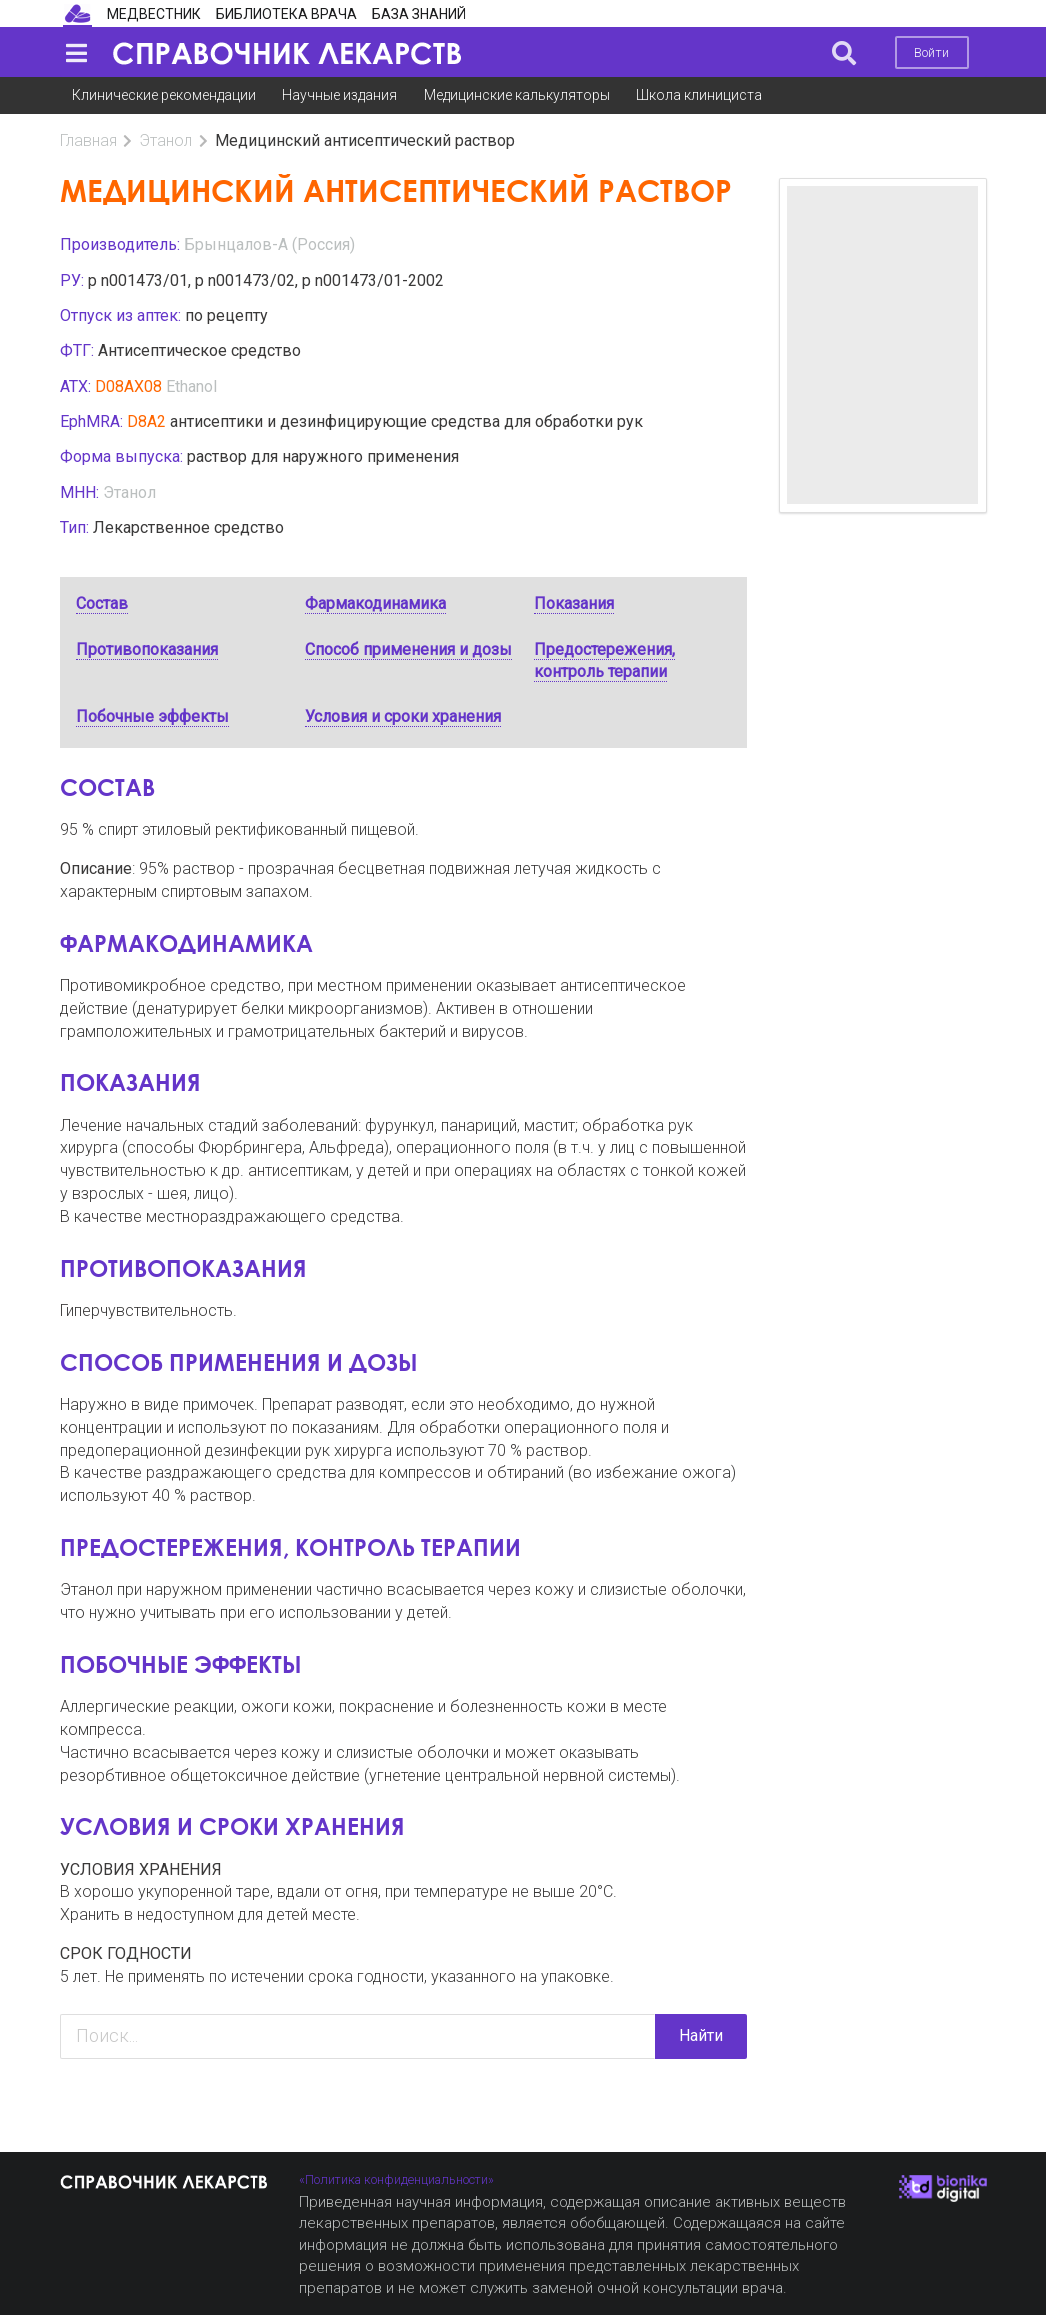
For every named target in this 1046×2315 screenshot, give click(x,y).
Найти (701, 2035)
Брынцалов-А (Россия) (269, 244)
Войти (931, 52)
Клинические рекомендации (164, 95)
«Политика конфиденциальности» (396, 2179)
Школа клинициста (699, 95)
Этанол (165, 140)
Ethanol (191, 386)
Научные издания (339, 95)
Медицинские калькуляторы (517, 95)
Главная (88, 140)
